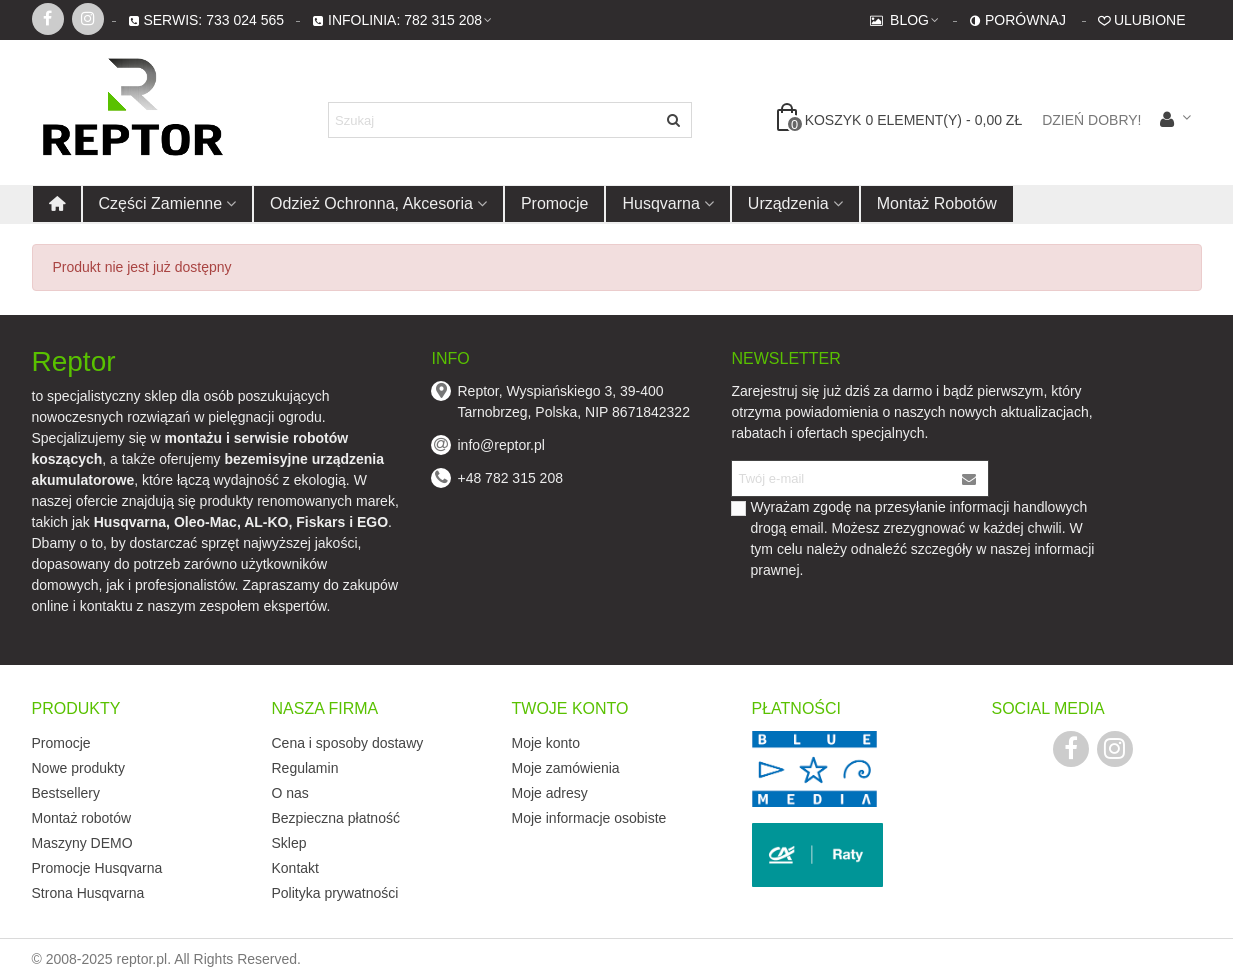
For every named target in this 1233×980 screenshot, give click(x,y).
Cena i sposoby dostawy (348, 743)
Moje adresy (550, 793)
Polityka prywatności (335, 893)
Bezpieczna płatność (336, 818)
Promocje (555, 203)
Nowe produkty (78, 768)
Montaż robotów (937, 203)
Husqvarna (660, 203)
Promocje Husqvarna (97, 868)
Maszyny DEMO (82, 843)
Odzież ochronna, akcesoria (371, 203)
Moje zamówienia (566, 768)
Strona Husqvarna (88, 893)
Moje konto (546, 743)
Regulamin (305, 768)
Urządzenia (788, 203)
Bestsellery (66, 793)
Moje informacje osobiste (589, 818)
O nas (290, 793)
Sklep (289, 843)
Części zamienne (161, 203)
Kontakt (295, 868)
